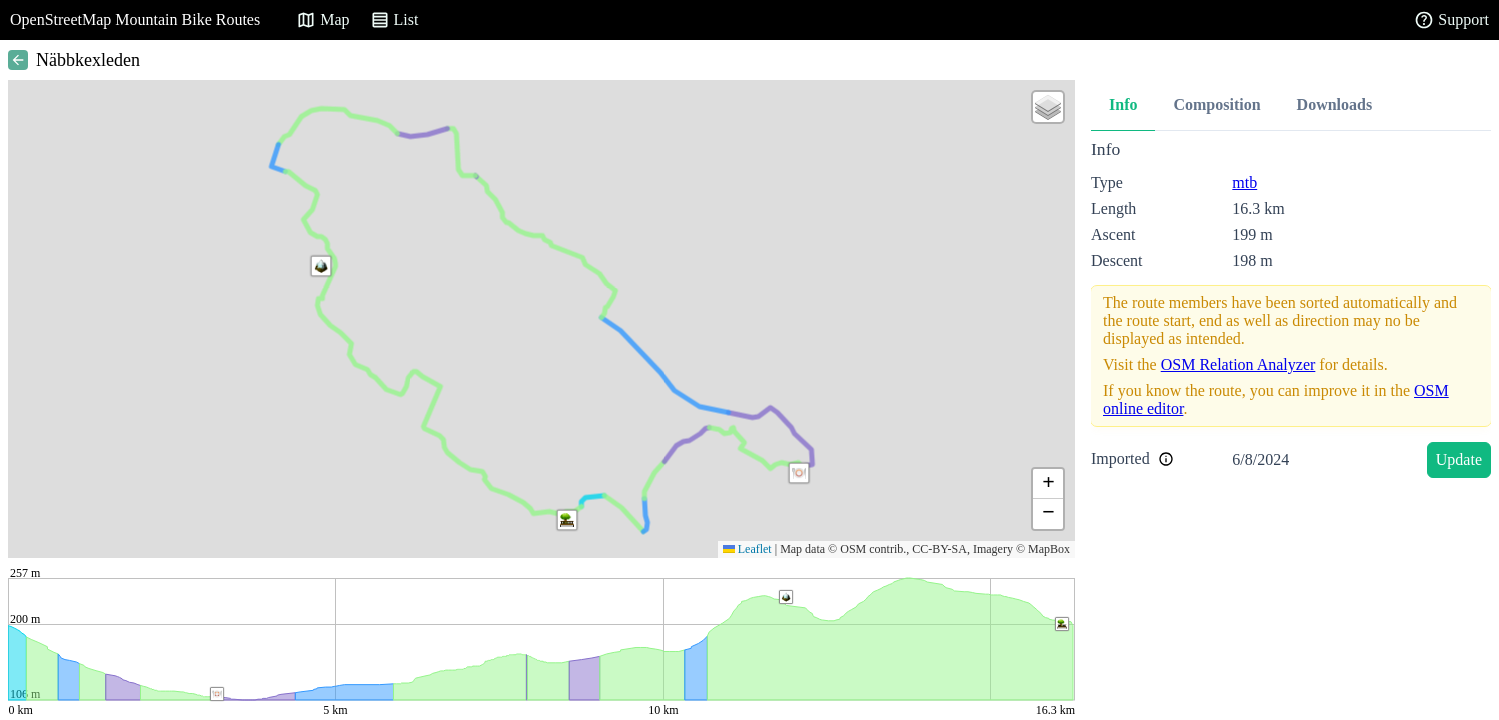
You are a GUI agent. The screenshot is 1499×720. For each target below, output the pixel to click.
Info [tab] (1123, 104)
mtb (1244, 182)
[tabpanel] (1291, 312)
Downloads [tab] (1335, 104)
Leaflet (747, 549)
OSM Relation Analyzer (1238, 364)
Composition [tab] (1216, 104)
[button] (799, 473)
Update (1459, 459)
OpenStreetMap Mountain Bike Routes (135, 19)
